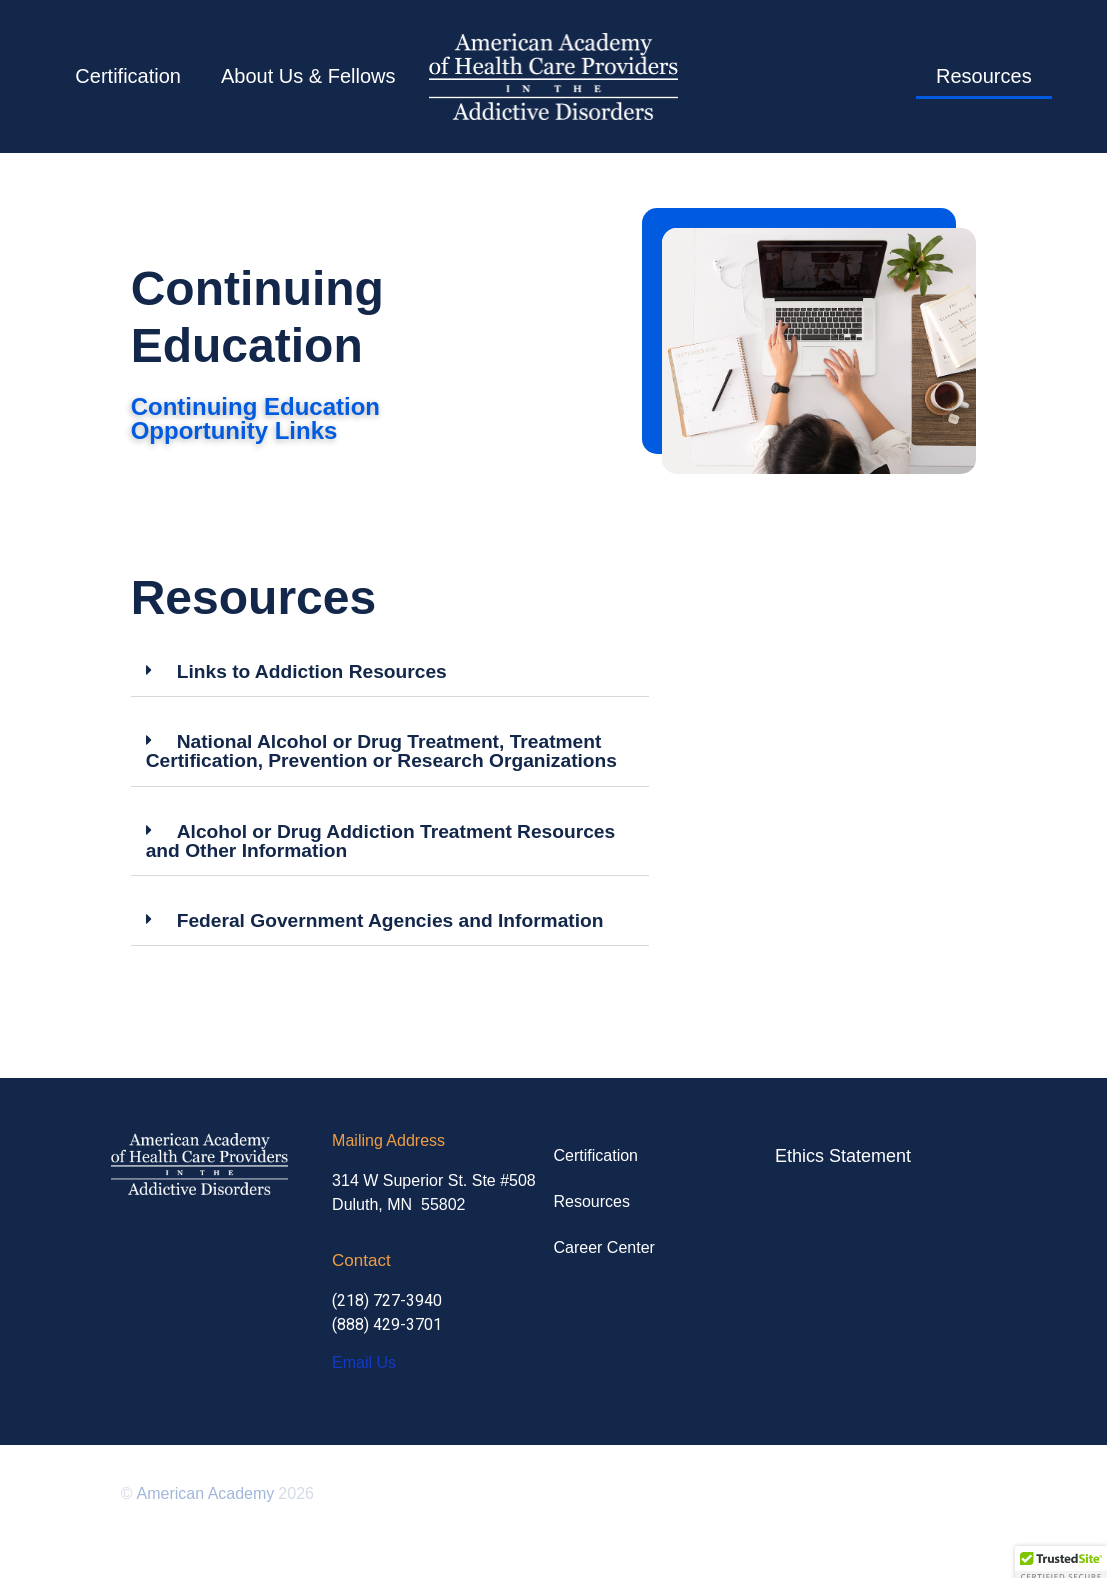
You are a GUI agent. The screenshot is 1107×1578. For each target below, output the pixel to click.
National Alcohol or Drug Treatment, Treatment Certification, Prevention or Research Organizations (381, 751)
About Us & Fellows (308, 76)
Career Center (604, 1247)
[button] (390, 672)
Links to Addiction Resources (312, 671)
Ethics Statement (843, 1156)
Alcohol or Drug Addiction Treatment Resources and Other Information (381, 841)
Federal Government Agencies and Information (390, 920)
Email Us (364, 1362)
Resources (984, 76)
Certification (128, 76)
